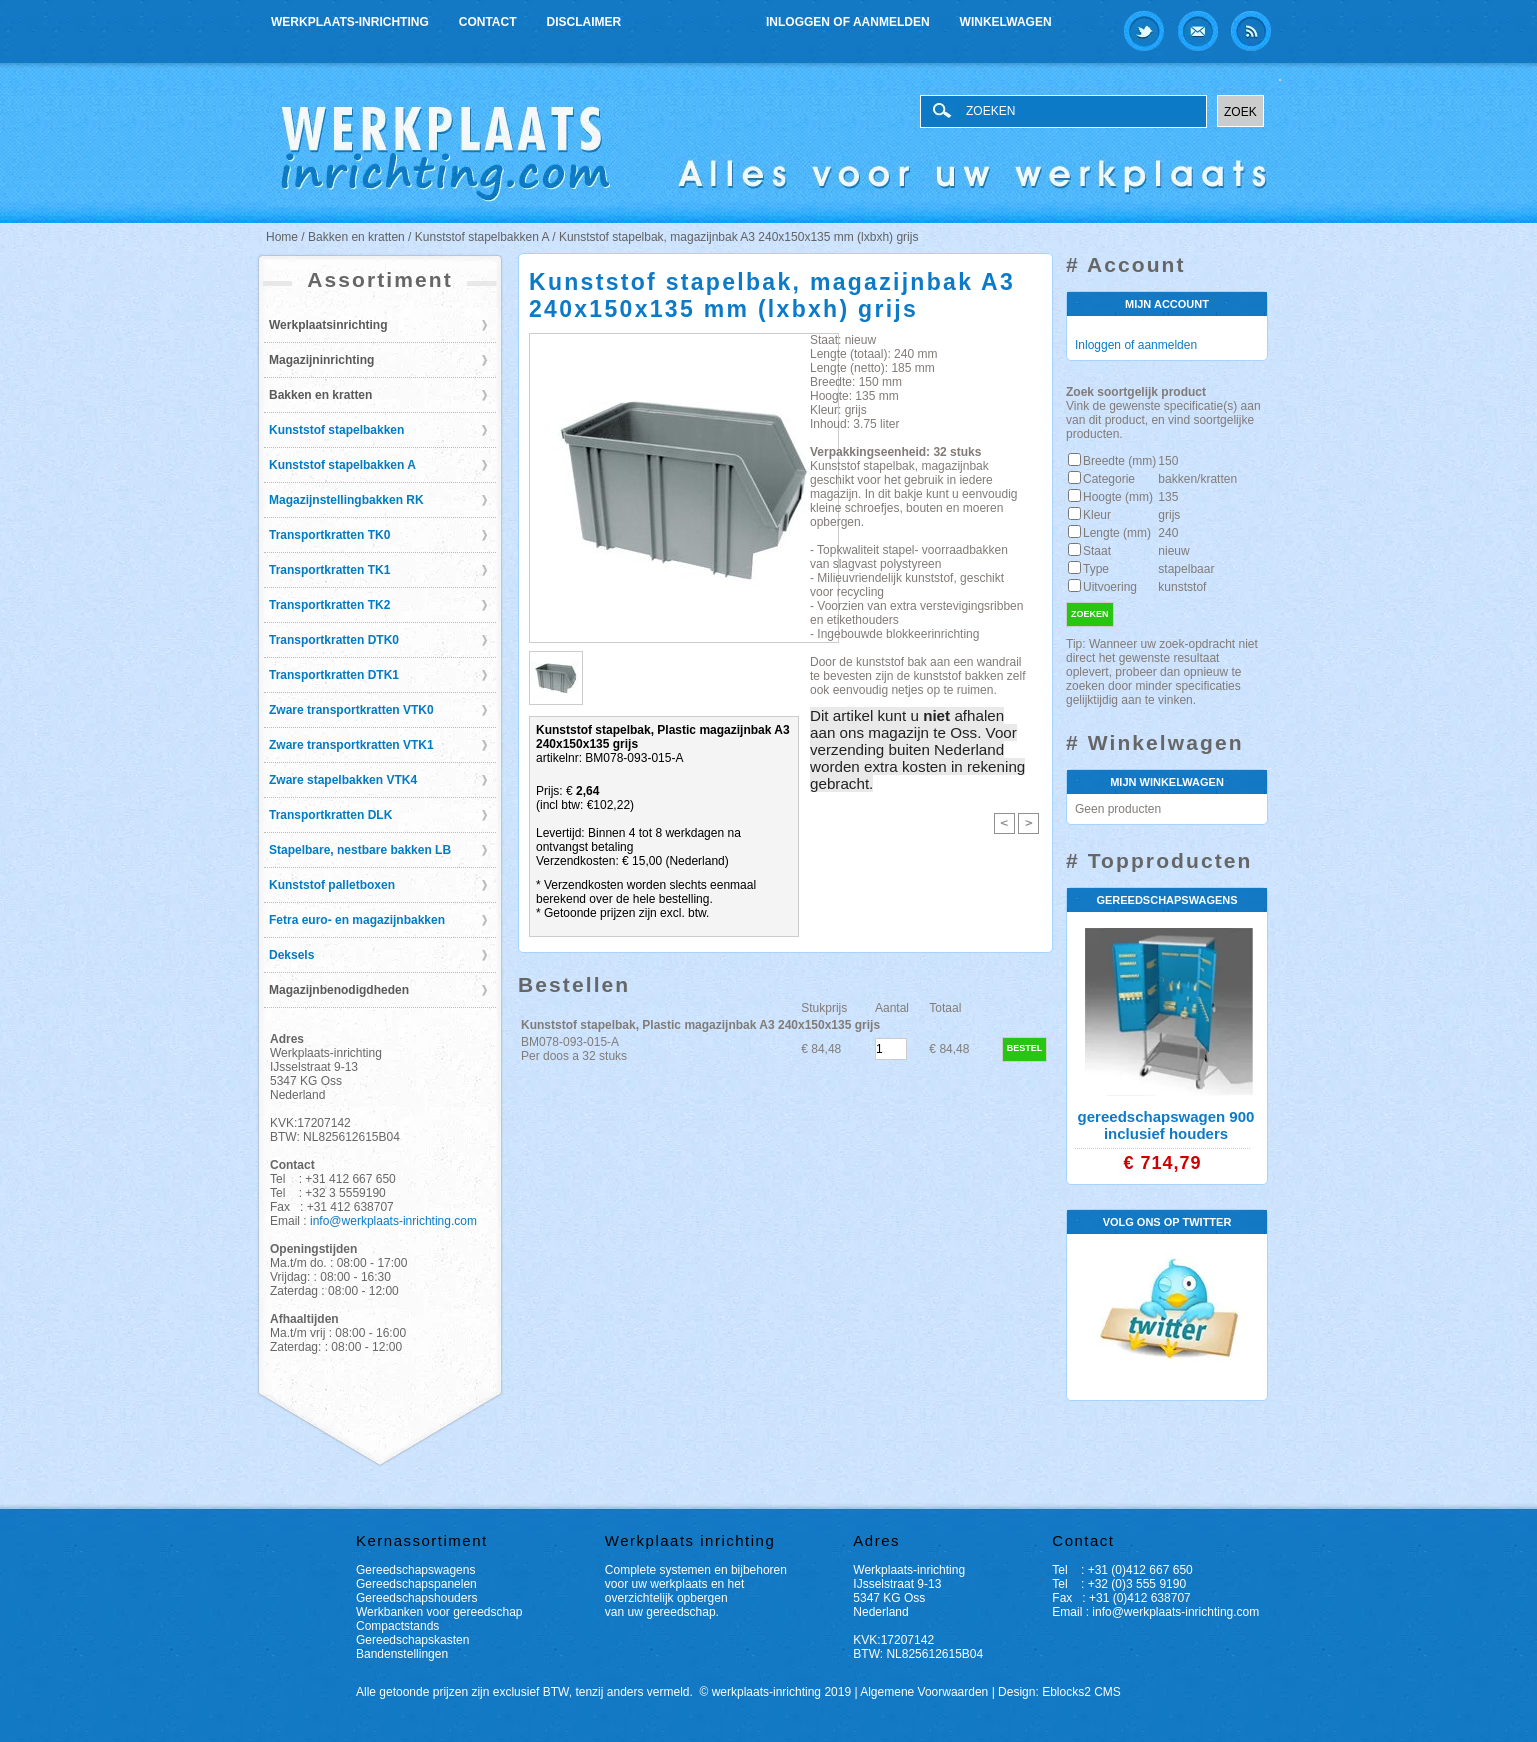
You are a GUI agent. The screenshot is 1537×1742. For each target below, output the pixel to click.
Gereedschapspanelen (416, 1584)
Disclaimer (584, 22)
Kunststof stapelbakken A (342, 465)
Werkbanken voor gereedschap (439, 1612)
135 (1168, 497)
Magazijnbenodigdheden (339, 990)
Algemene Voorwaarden (924, 1692)
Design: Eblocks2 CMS (1059, 1692)
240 (1168, 533)
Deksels (291, 955)
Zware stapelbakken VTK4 (343, 780)
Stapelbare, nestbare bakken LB (360, 850)
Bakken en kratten (320, 395)
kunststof (1182, 587)
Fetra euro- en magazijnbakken (357, 920)
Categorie (1109, 479)
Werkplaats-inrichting (350, 22)
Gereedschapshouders (416, 1598)
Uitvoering (1110, 587)
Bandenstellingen (402, 1654)
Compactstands (397, 1626)
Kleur (1097, 515)
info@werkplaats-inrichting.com (393, 1221)
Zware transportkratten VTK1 (351, 745)
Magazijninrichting (321, 360)
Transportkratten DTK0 (334, 640)
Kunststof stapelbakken (336, 430)
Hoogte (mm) (1118, 497)
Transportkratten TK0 (329, 535)
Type (1096, 569)
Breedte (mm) (1119, 461)
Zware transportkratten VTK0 (351, 710)
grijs (1169, 515)
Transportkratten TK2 (329, 605)
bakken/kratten (1197, 479)
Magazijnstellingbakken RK (346, 500)
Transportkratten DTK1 (334, 675)
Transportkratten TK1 (329, 570)
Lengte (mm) (1117, 533)
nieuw (1173, 551)
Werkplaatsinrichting (328, 325)
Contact (488, 22)
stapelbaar (1186, 569)
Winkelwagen (1006, 22)
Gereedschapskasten (412, 1640)
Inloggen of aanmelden (848, 22)
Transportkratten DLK (330, 815)
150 (1168, 461)
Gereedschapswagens (415, 1570)
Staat (1097, 551)
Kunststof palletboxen (332, 885)
